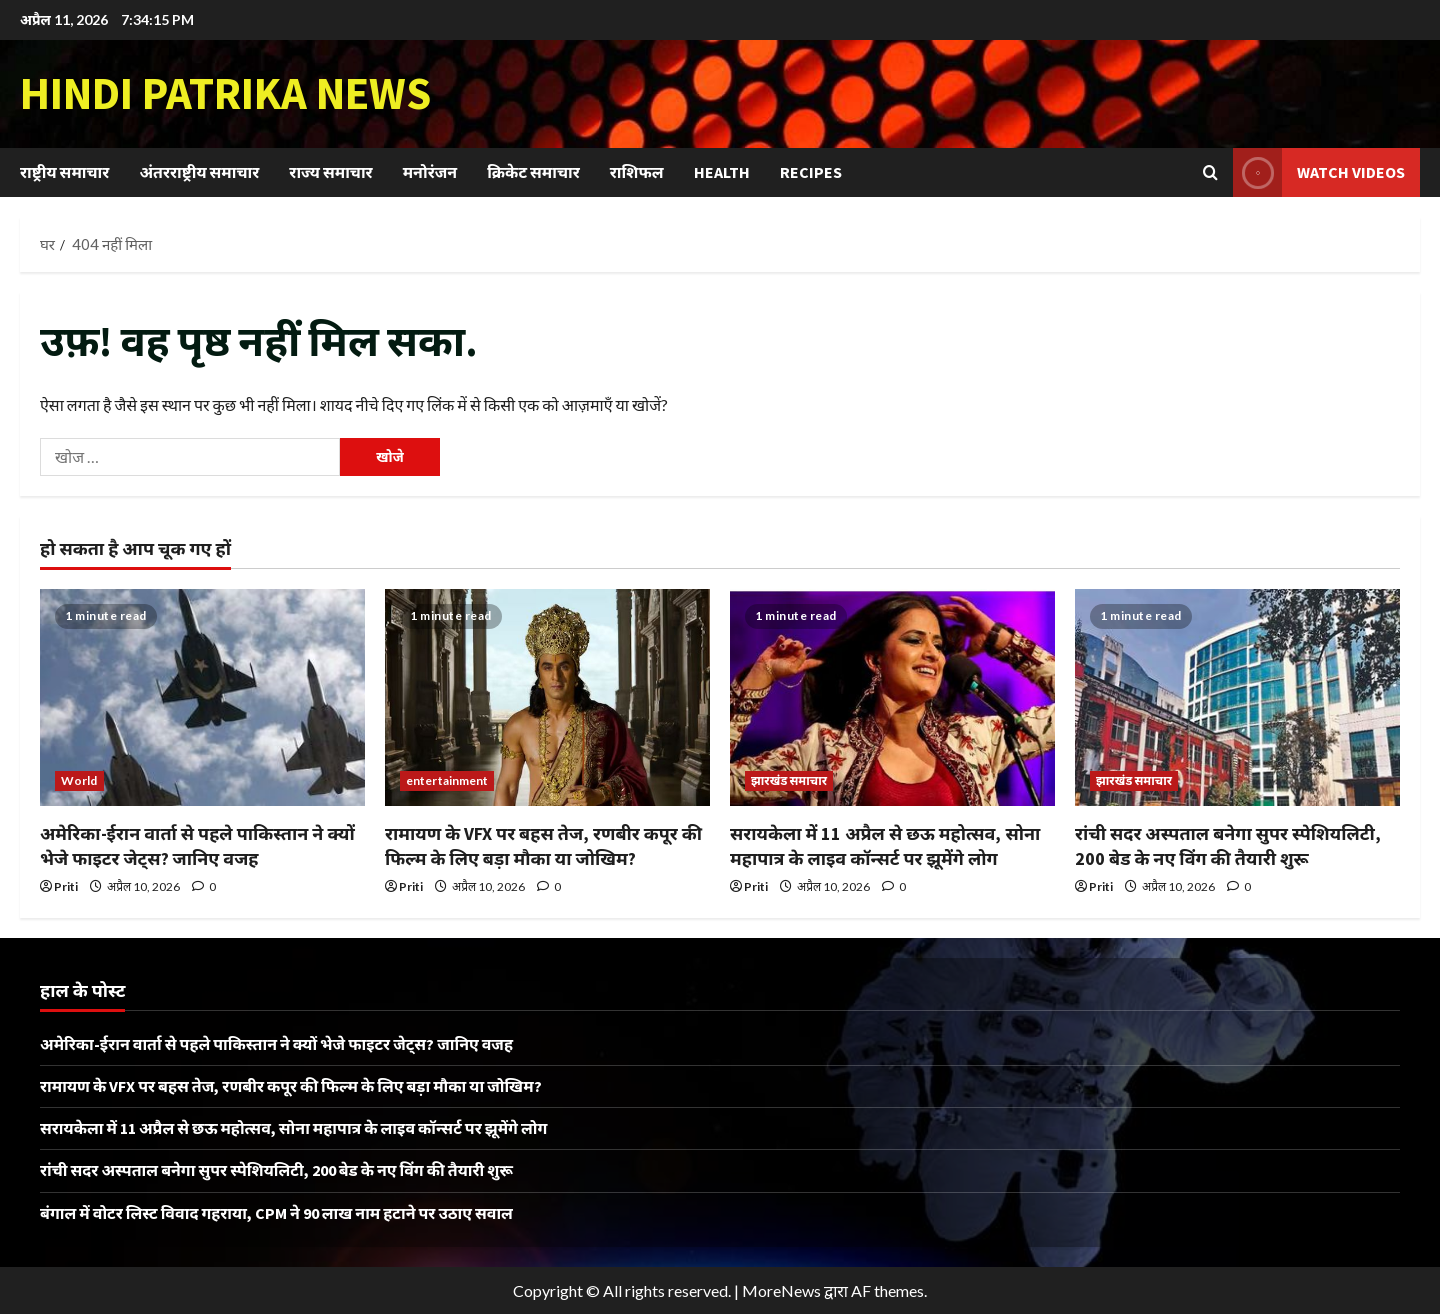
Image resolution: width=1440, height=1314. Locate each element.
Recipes (811, 172)
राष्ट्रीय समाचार (64, 172)
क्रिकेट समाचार (533, 172)
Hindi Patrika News (225, 93)
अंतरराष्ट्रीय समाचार (199, 172)
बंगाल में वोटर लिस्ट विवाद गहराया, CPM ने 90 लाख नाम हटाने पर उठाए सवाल (276, 1213)
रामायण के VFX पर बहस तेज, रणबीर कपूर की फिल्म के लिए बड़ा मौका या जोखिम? (291, 1086)
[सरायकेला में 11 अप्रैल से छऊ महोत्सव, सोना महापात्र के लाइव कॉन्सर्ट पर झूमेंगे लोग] (892, 697)
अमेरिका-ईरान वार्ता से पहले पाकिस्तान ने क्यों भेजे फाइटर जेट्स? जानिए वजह (276, 1044)
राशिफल (637, 172)
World (79, 780)
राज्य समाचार (330, 172)
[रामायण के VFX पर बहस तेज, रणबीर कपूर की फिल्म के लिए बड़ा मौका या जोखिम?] (547, 697)
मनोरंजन (430, 172)
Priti (66, 886)
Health (722, 172)
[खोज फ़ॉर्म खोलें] (1210, 172)
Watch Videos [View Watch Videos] (1319, 172)
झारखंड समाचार (789, 780)
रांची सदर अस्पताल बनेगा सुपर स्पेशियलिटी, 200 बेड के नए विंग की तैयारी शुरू (276, 1170)
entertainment (447, 780)
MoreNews (781, 1290)
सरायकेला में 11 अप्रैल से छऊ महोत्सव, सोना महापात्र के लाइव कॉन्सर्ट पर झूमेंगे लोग (293, 1128)
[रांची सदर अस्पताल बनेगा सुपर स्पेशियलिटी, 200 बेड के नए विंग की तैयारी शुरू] (1237, 697)
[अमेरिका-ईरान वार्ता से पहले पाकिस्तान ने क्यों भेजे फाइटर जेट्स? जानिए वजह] (202, 697)
